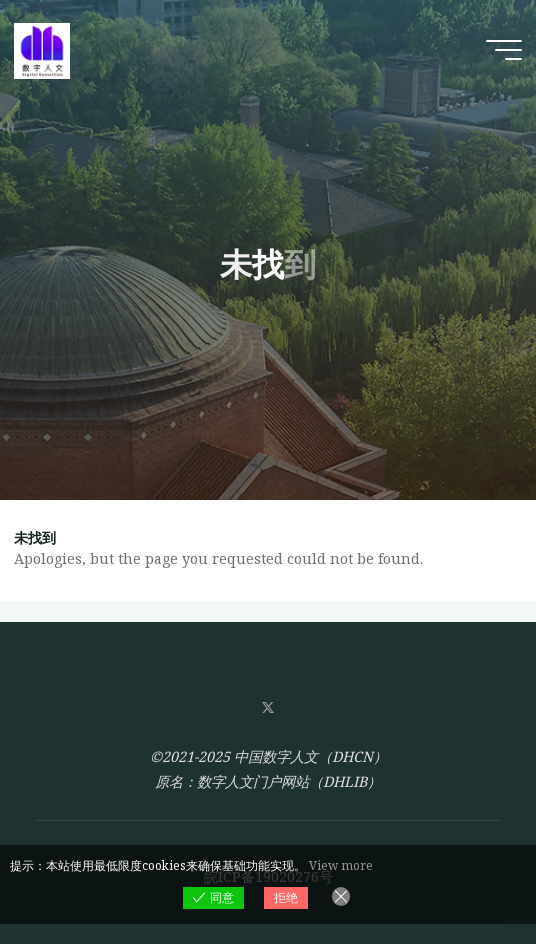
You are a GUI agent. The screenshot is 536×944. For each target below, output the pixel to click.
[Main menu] (504, 50)
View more (341, 865)
